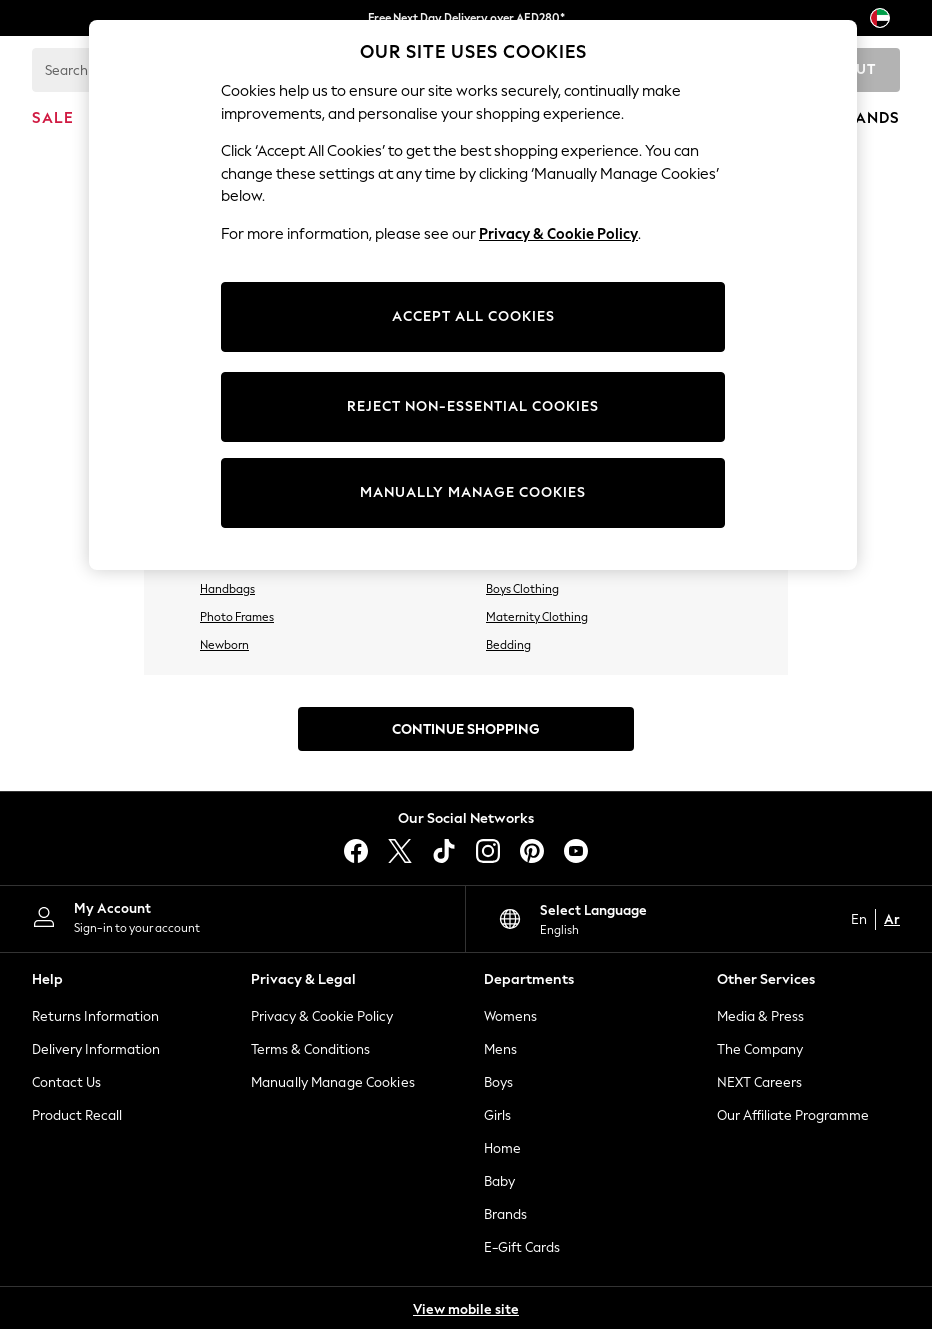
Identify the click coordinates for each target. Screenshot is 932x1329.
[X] (400, 851)
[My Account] (232, 916)
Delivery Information (96, 1049)
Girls (497, 1115)
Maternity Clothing (537, 617)
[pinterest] (532, 851)
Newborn (224, 645)
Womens (510, 1016)
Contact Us (66, 1082)
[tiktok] (444, 851)
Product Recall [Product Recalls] (77, 1115)
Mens (500, 1049)
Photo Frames (237, 617)
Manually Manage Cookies (333, 1082)
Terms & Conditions (310, 1049)
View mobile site (466, 1309)
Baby (499, 1181)
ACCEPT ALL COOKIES (473, 316)
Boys (498, 1082)
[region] (473, 295)
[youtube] (576, 851)
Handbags (227, 589)
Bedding (508, 645)
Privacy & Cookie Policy (322, 1016)
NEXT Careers (759, 1082)
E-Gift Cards (522, 1247)
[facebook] (356, 851)
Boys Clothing (522, 589)
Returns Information (95, 1016)
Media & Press (760, 1016)
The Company (760, 1049)
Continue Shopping (466, 729)
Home (502, 1148)
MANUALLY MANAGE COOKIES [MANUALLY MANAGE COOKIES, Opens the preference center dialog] (473, 492)
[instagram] (488, 851)
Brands (505, 1214)
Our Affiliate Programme (793, 1115)
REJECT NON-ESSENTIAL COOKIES (473, 406)
